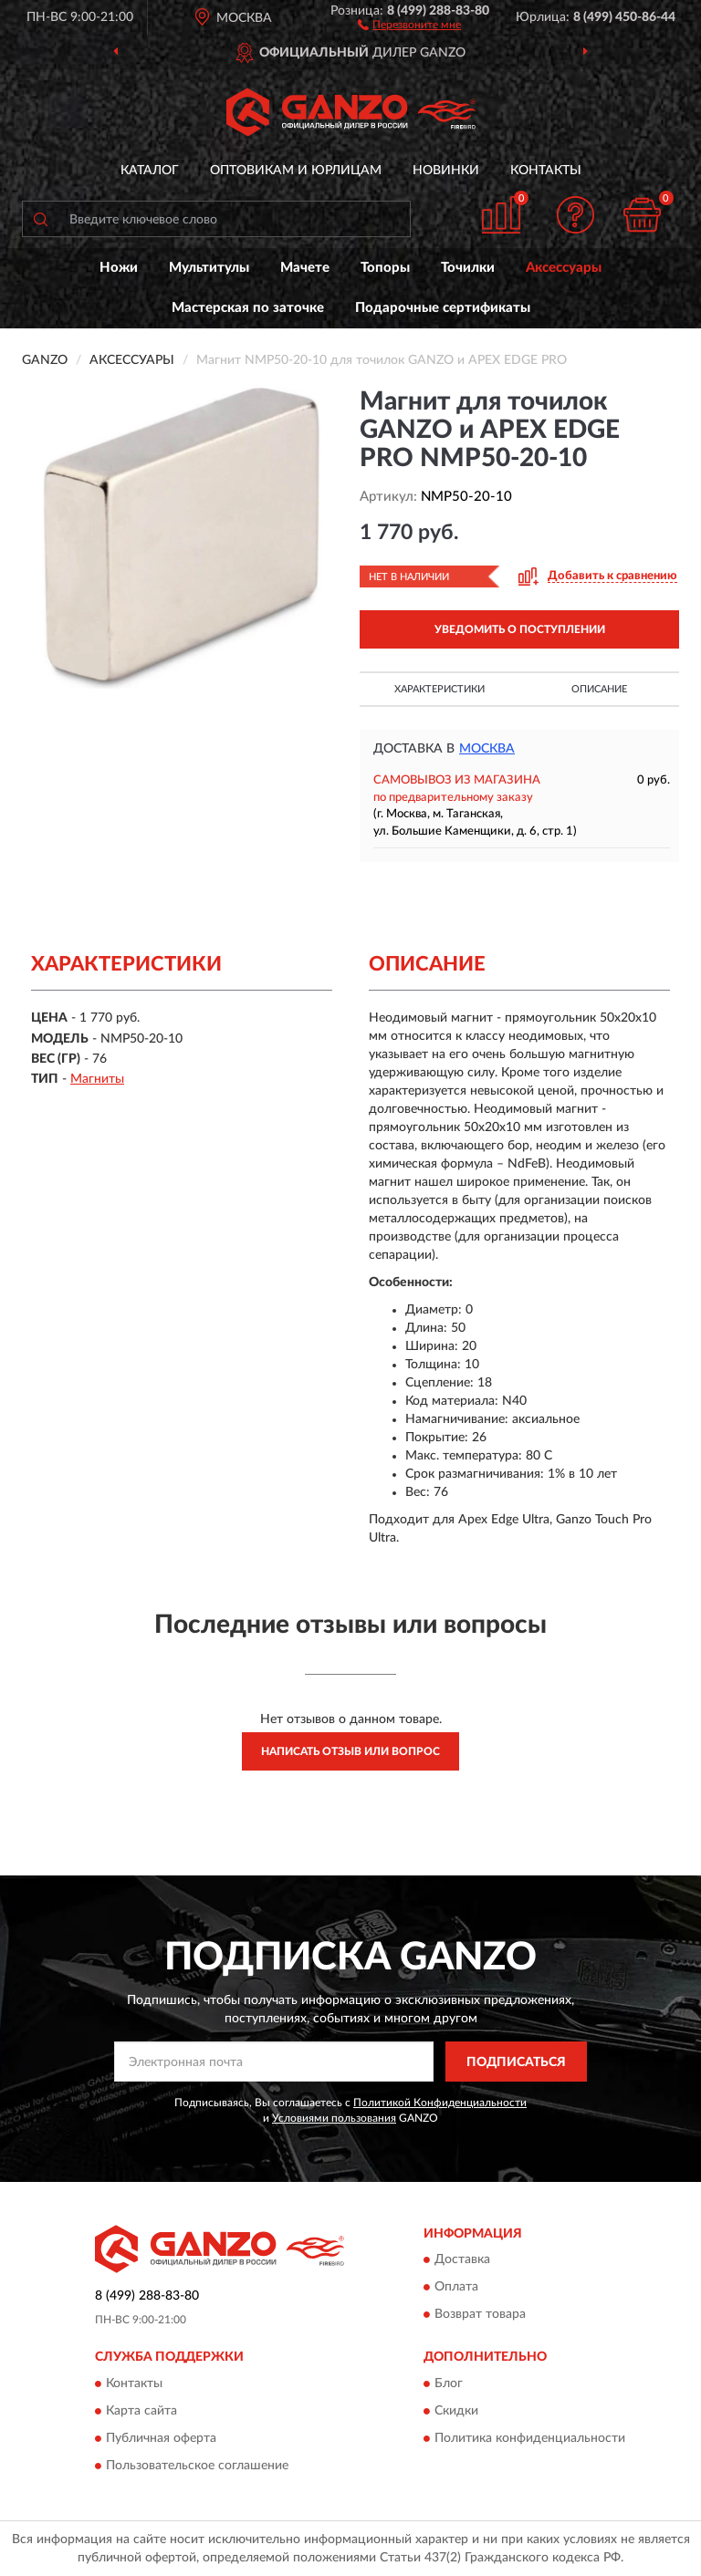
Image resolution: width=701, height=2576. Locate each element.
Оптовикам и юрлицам (296, 170)
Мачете (305, 268)
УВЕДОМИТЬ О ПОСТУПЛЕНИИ (519, 629)
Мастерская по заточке (248, 308)
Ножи (118, 268)
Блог (448, 2383)
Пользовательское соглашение (197, 2465)
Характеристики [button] (439, 689)
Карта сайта (141, 2411)
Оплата (456, 2286)
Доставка (462, 2259)
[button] (409, 23)
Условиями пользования (334, 2118)
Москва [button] (487, 749)
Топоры (385, 268)
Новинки (446, 170)
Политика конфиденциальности (529, 2438)
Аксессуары (564, 268)
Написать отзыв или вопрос (350, 1751)
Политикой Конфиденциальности (440, 2102)
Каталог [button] (149, 170)
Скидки (456, 2411)
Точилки (468, 268)
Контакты (545, 170)
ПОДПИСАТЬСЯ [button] (516, 2062)
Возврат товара (480, 2314)
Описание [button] (599, 689)
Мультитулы (209, 268)
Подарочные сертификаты (442, 308)
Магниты (97, 1079)
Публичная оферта (161, 2438)
